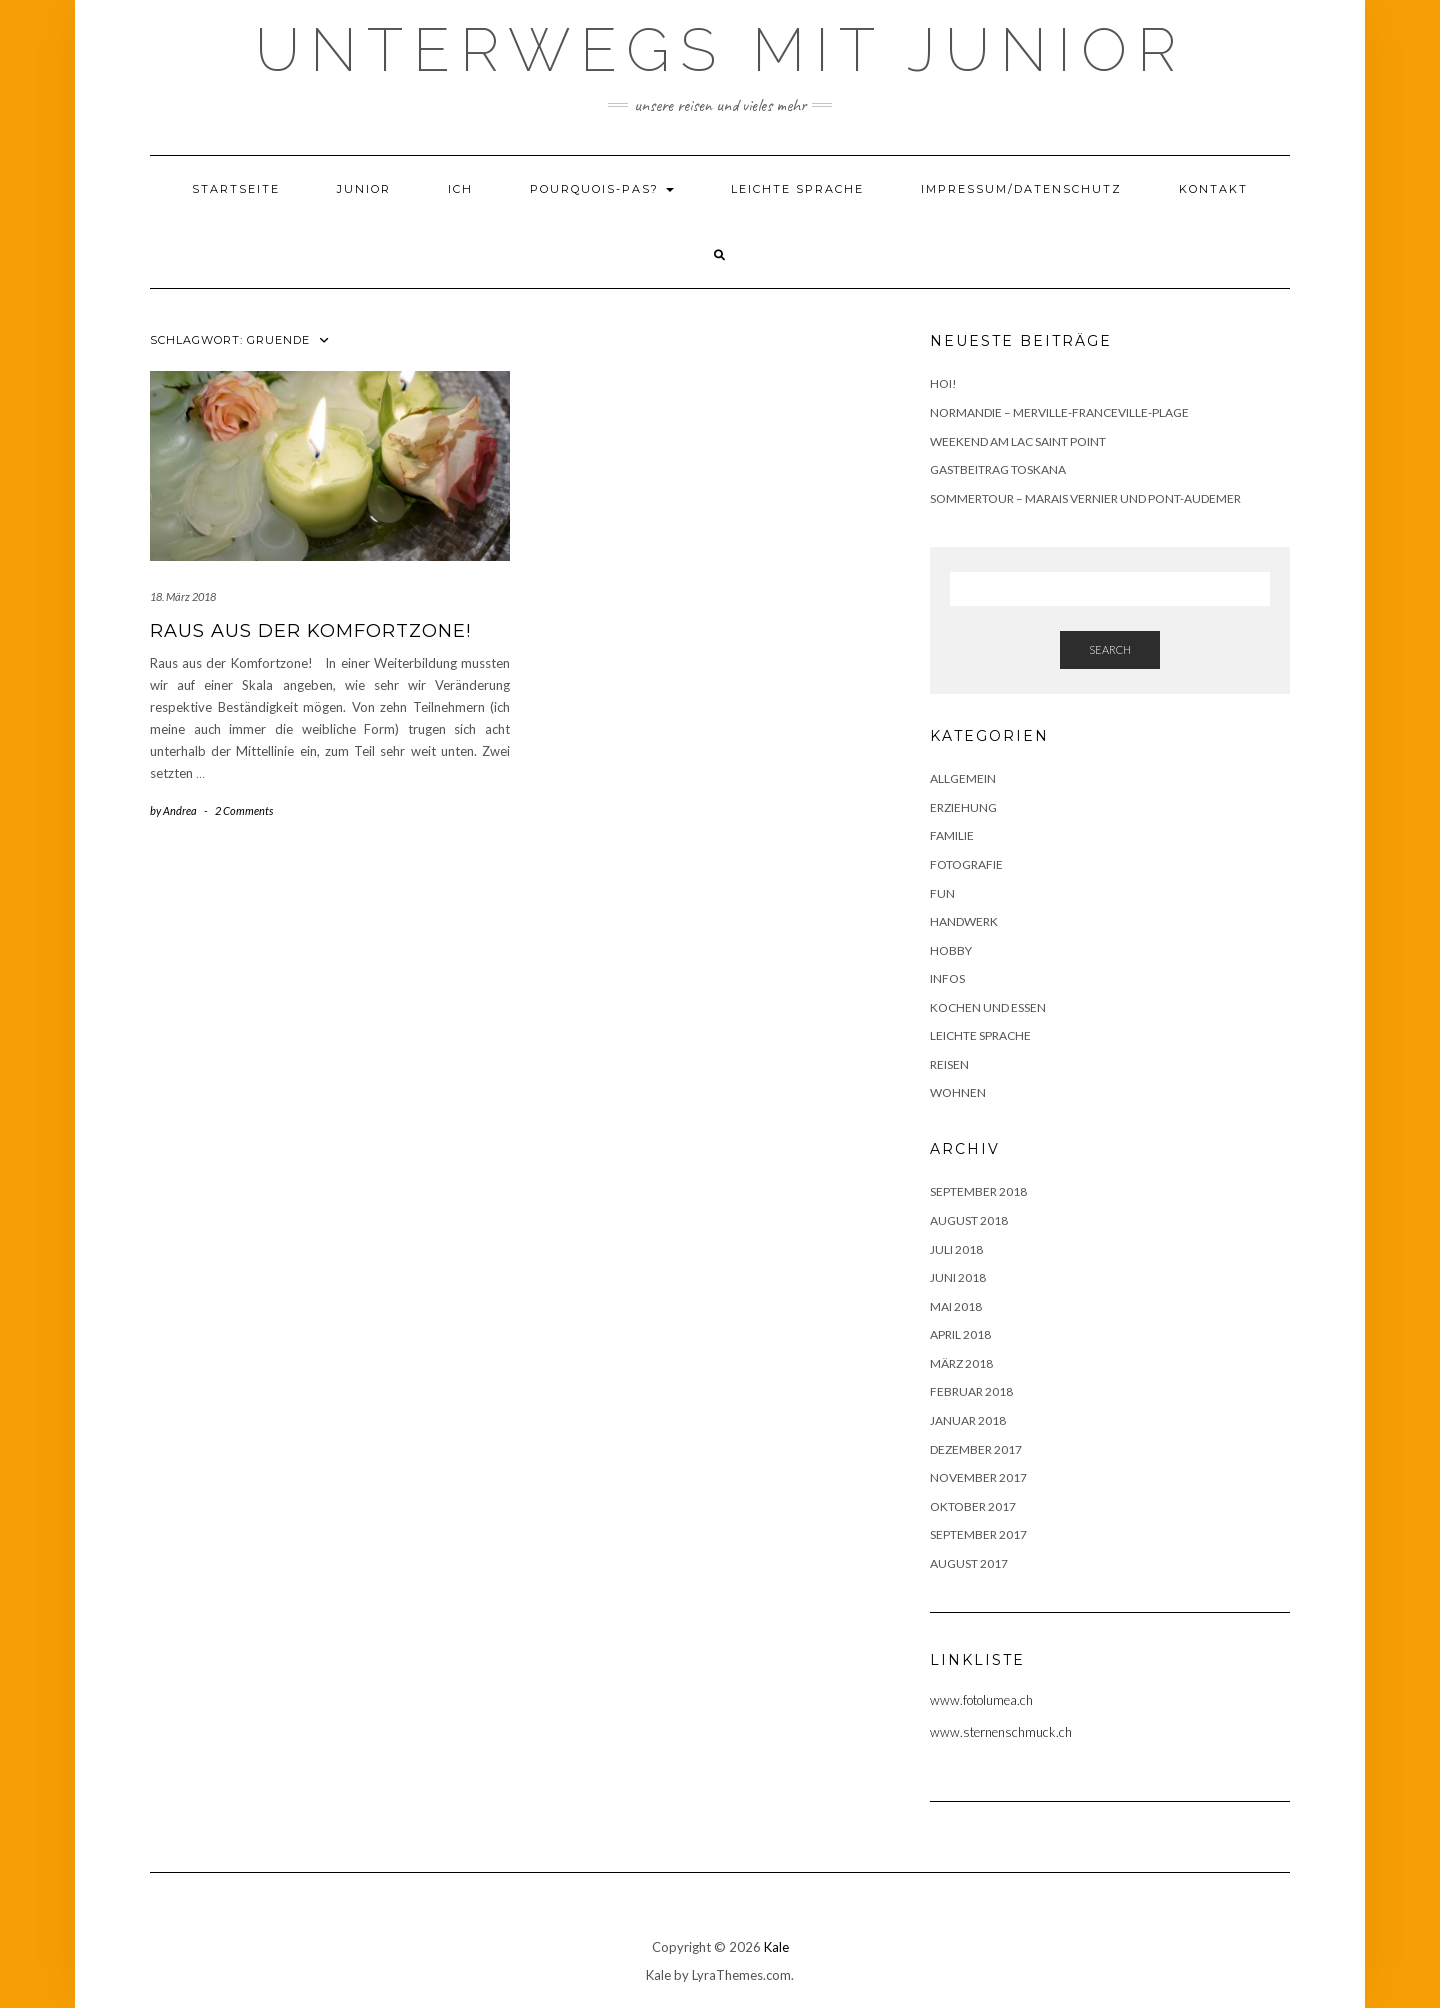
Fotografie (966, 864)
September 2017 (978, 1534)
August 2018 (969, 1220)
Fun (942, 893)
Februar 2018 (971, 1391)
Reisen (949, 1064)
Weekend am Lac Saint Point (1018, 441)
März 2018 (961, 1363)
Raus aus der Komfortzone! (310, 631)
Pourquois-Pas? (602, 189)
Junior (364, 189)
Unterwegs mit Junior (720, 50)
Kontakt (1213, 189)
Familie (952, 835)
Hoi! (943, 383)
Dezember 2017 (976, 1449)
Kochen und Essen (988, 1007)
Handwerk (964, 921)
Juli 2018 (956, 1249)
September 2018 (978, 1191)
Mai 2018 (956, 1306)
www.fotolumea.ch (981, 1700)
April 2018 (960, 1334)
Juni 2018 (958, 1277)
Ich (460, 189)
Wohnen (958, 1092)
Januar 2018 (968, 1420)
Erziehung (963, 807)
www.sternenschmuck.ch (1001, 1732)
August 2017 (969, 1563)
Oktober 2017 (973, 1506)
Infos (947, 978)
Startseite (236, 189)
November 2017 (978, 1477)
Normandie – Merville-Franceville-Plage (1059, 412)
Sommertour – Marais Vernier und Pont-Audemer (1085, 498)
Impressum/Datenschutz (1021, 189)
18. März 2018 (183, 596)
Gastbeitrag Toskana (998, 469)
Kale (776, 1947)
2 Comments (244, 810)
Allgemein (963, 778)
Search (1110, 649)
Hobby (951, 950)
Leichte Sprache (797, 189)
